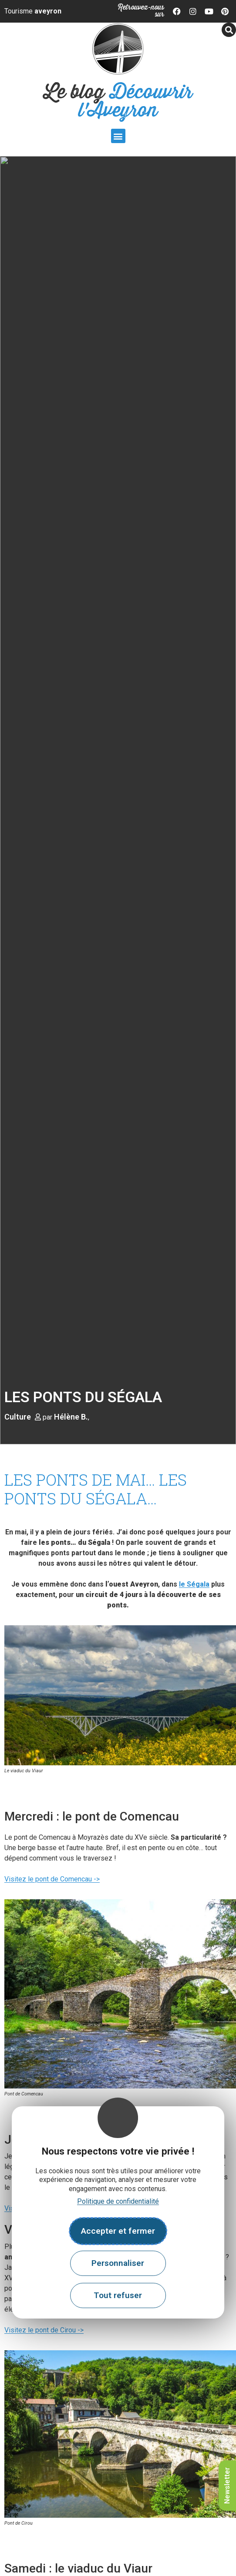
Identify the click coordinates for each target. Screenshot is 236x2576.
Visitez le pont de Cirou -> (44, 2330)
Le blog (118, 101)
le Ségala (194, 1584)
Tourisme (32, 11)
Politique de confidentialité (118, 2201)
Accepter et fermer (118, 2231)
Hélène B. (71, 1416)
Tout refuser (118, 2295)
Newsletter (227, 2485)
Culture (17, 1416)
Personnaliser (117, 2263)
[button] (118, 136)
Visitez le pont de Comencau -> (52, 1879)
